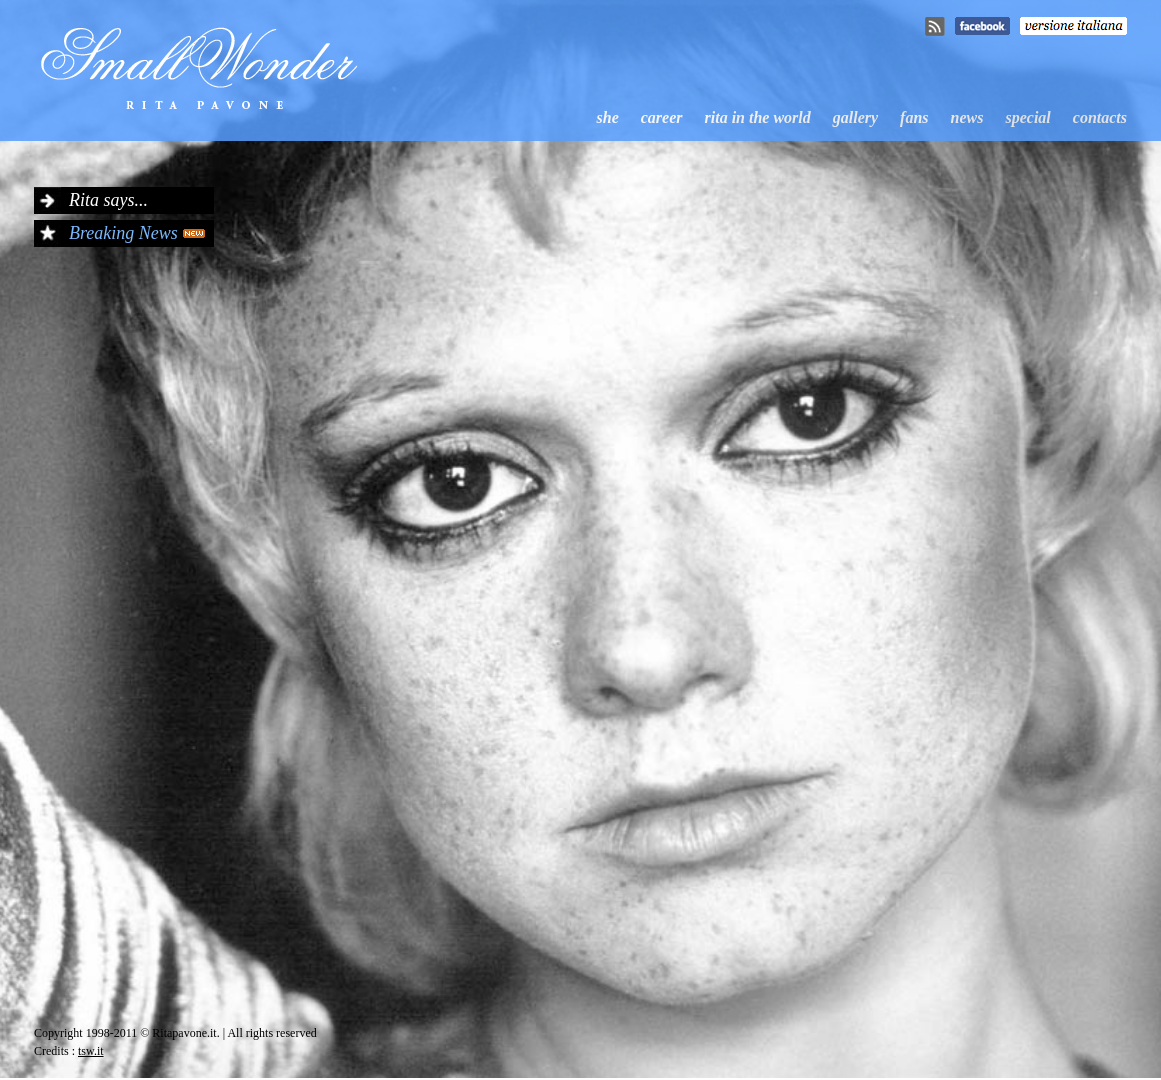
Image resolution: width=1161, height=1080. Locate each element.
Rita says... (108, 200)
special (1027, 117)
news (967, 117)
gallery (855, 117)
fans (914, 117)
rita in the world (758, 117)
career (662, 117)
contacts (1100, 117)
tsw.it (91, 1051)
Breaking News (123, 233)
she (608, 117)
